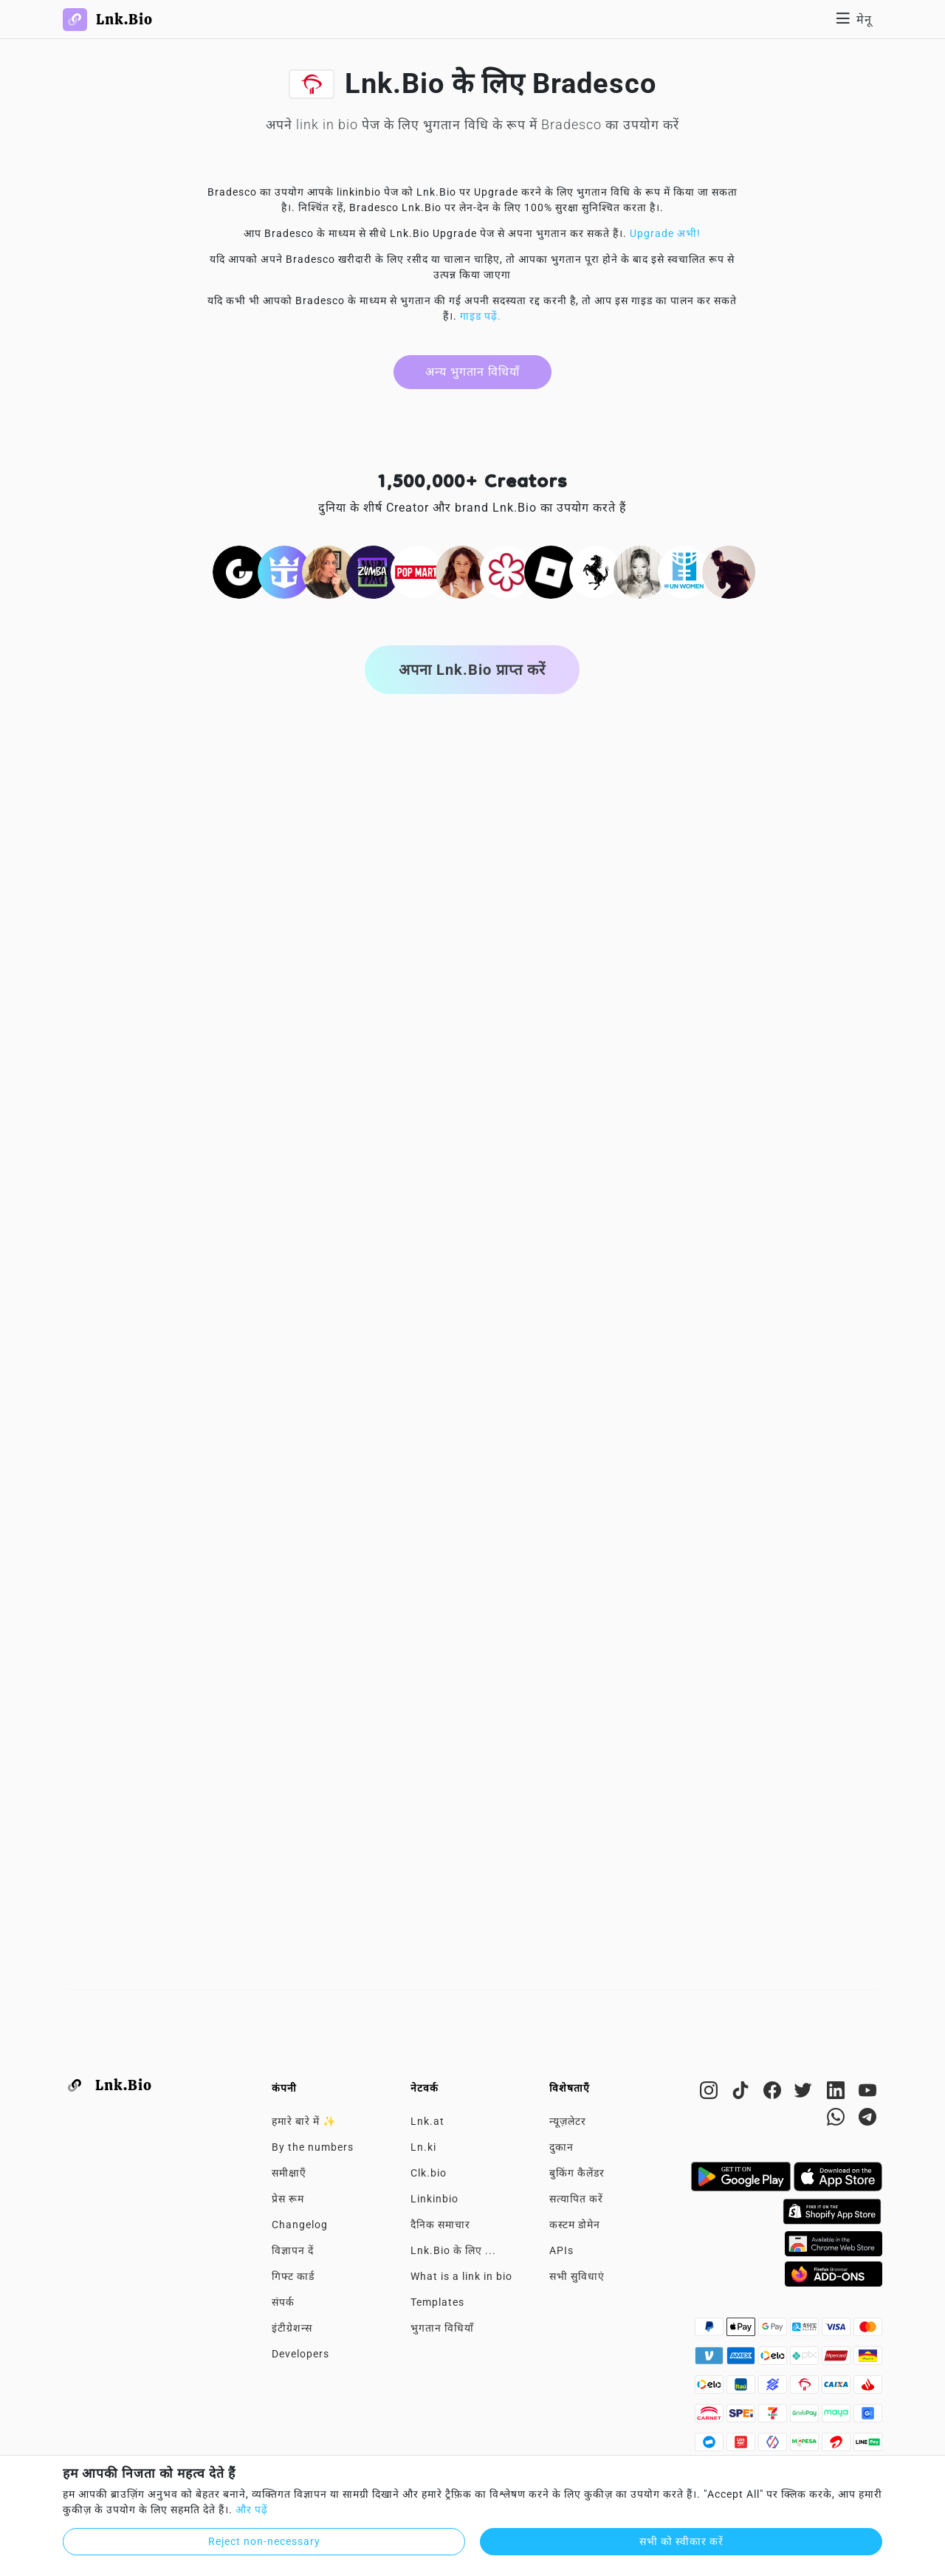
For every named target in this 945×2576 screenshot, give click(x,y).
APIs (561, 2250)
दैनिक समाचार (440, 2224)
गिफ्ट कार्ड (293, 2276)
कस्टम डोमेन (574, 2224)
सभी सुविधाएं (577, 2276)
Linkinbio (434, 2199)
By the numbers (313, 2147)
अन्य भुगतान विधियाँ (472, 372)
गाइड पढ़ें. (480, 316)
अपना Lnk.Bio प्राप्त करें (472, 670)
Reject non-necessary (264, 2541)
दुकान (561, 2147)
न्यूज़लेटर (567, 2121)
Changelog (300, 2224)
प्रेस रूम (288, 2199)
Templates (437, 2302)
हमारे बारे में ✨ (304, 2121)
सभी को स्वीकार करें (681, 2541)
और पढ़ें (252, 2509)
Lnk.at (427, 2121)
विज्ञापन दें (293, 2250)
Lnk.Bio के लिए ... (453, 2250)
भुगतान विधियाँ (442, 2328)
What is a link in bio (461, 2276)
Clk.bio (428, 2173)
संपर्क (283, 2302)
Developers (300, 2354)
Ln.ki (423, 2147)
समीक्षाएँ (289, 2173)
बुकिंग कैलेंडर (577, 2173)
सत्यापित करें (576, 2199)
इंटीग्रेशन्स (292, 2328)
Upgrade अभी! (665, 233)
